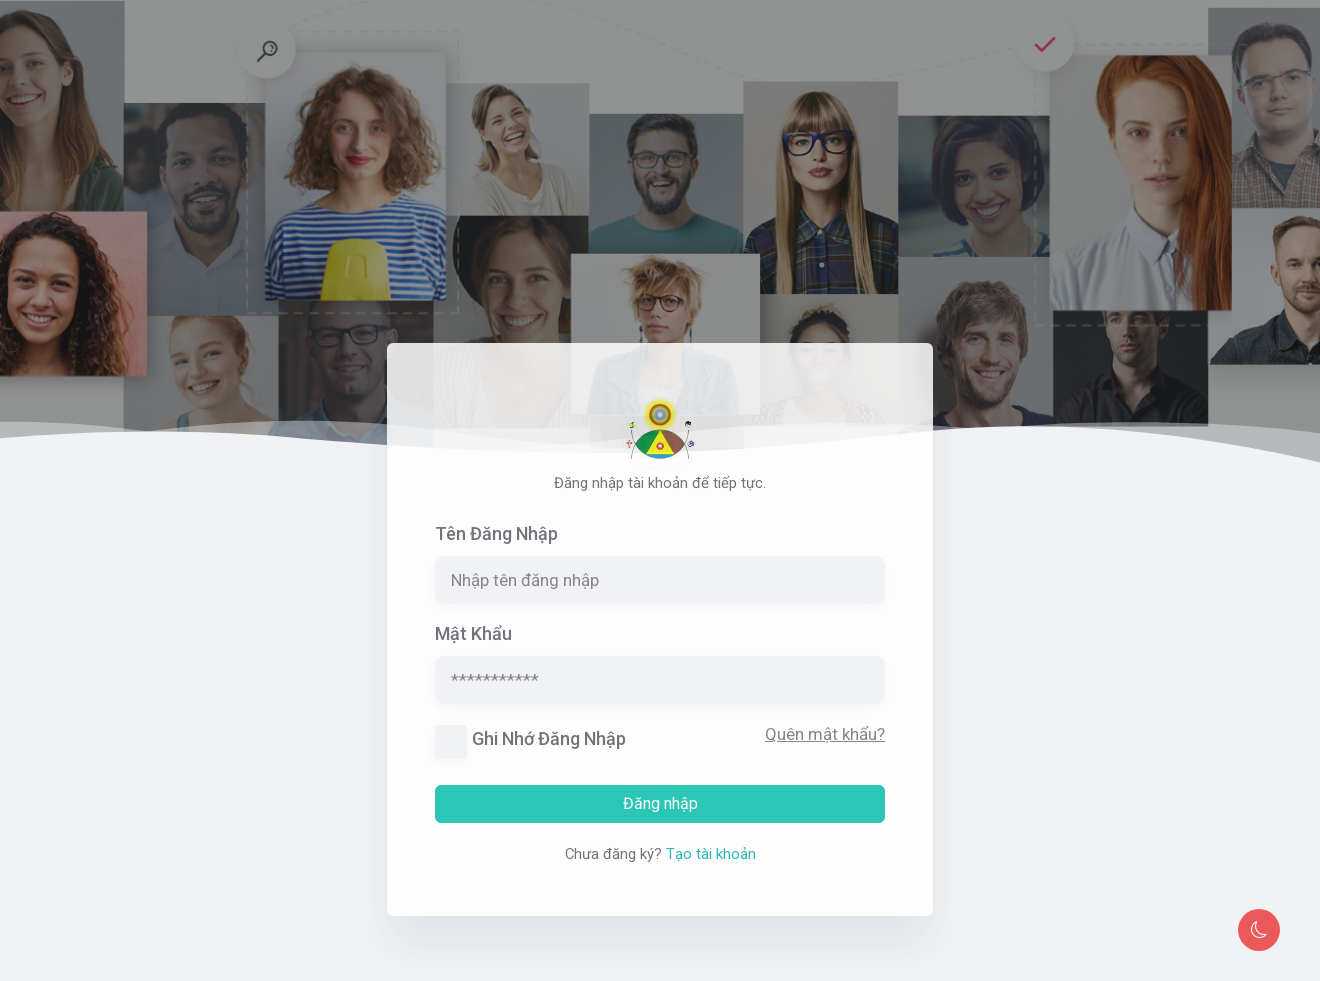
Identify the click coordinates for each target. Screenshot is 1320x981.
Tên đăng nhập (496, 542)
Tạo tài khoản (711, 862)
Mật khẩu (473, 642)
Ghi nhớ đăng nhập (549, 747)
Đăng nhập (660, 811)
